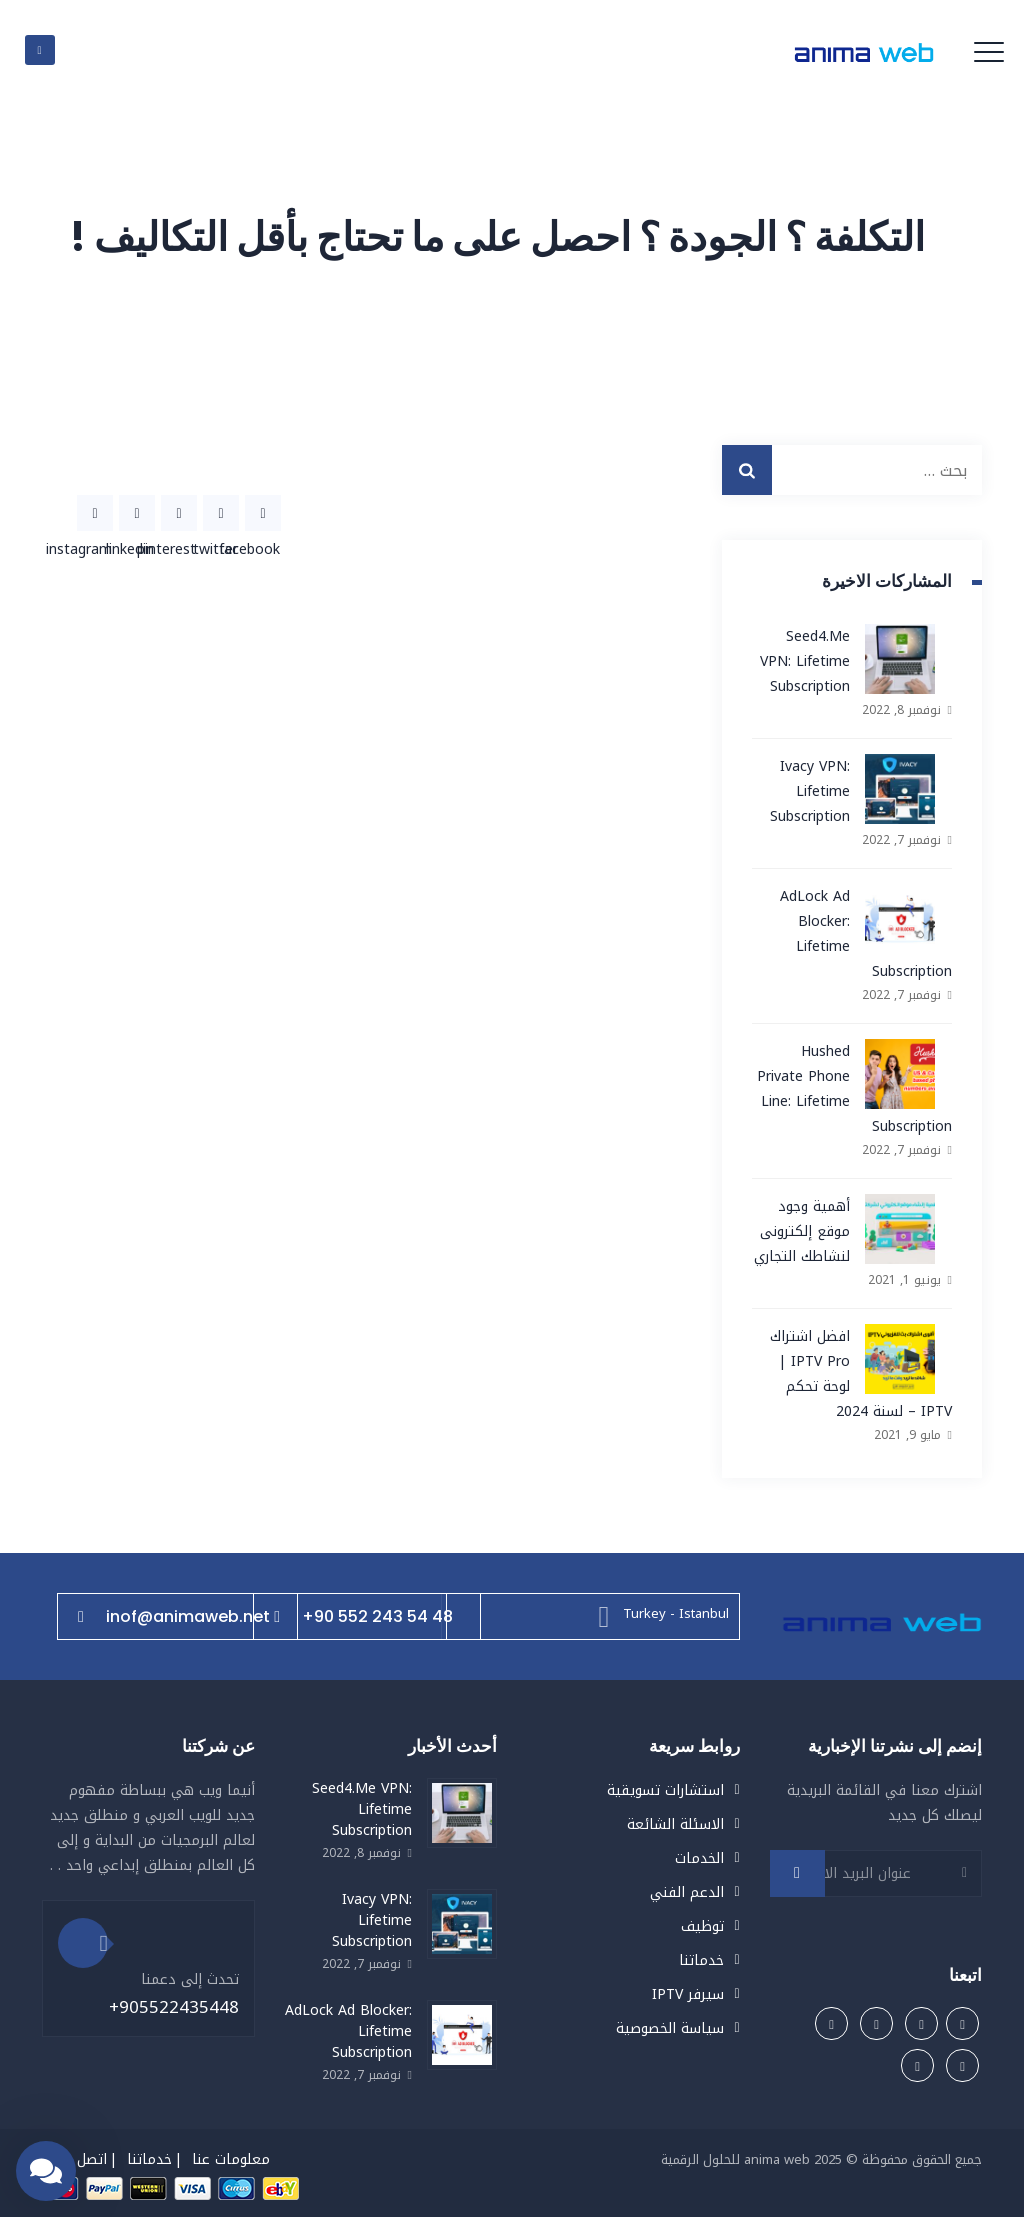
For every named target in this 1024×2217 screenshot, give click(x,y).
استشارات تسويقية (665, 1790)
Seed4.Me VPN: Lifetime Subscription (805, 661)
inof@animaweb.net (174, 1616)
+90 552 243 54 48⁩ (363, 1616)
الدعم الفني (687, 1892)
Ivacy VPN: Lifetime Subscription (810, 791)
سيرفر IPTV (688, 1994)
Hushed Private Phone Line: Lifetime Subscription (854, 1089)
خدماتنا (701, 1960)
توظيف (702, 1926)
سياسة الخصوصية (670, 2028)
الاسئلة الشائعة (675, 1824)
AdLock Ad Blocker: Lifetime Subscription (866, 934)
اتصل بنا (82, 2159)
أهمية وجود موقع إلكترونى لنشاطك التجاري (802, 1231)
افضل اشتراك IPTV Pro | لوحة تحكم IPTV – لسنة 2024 (861, 1374)
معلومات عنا (231, 2159)
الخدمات (699, 1858)
